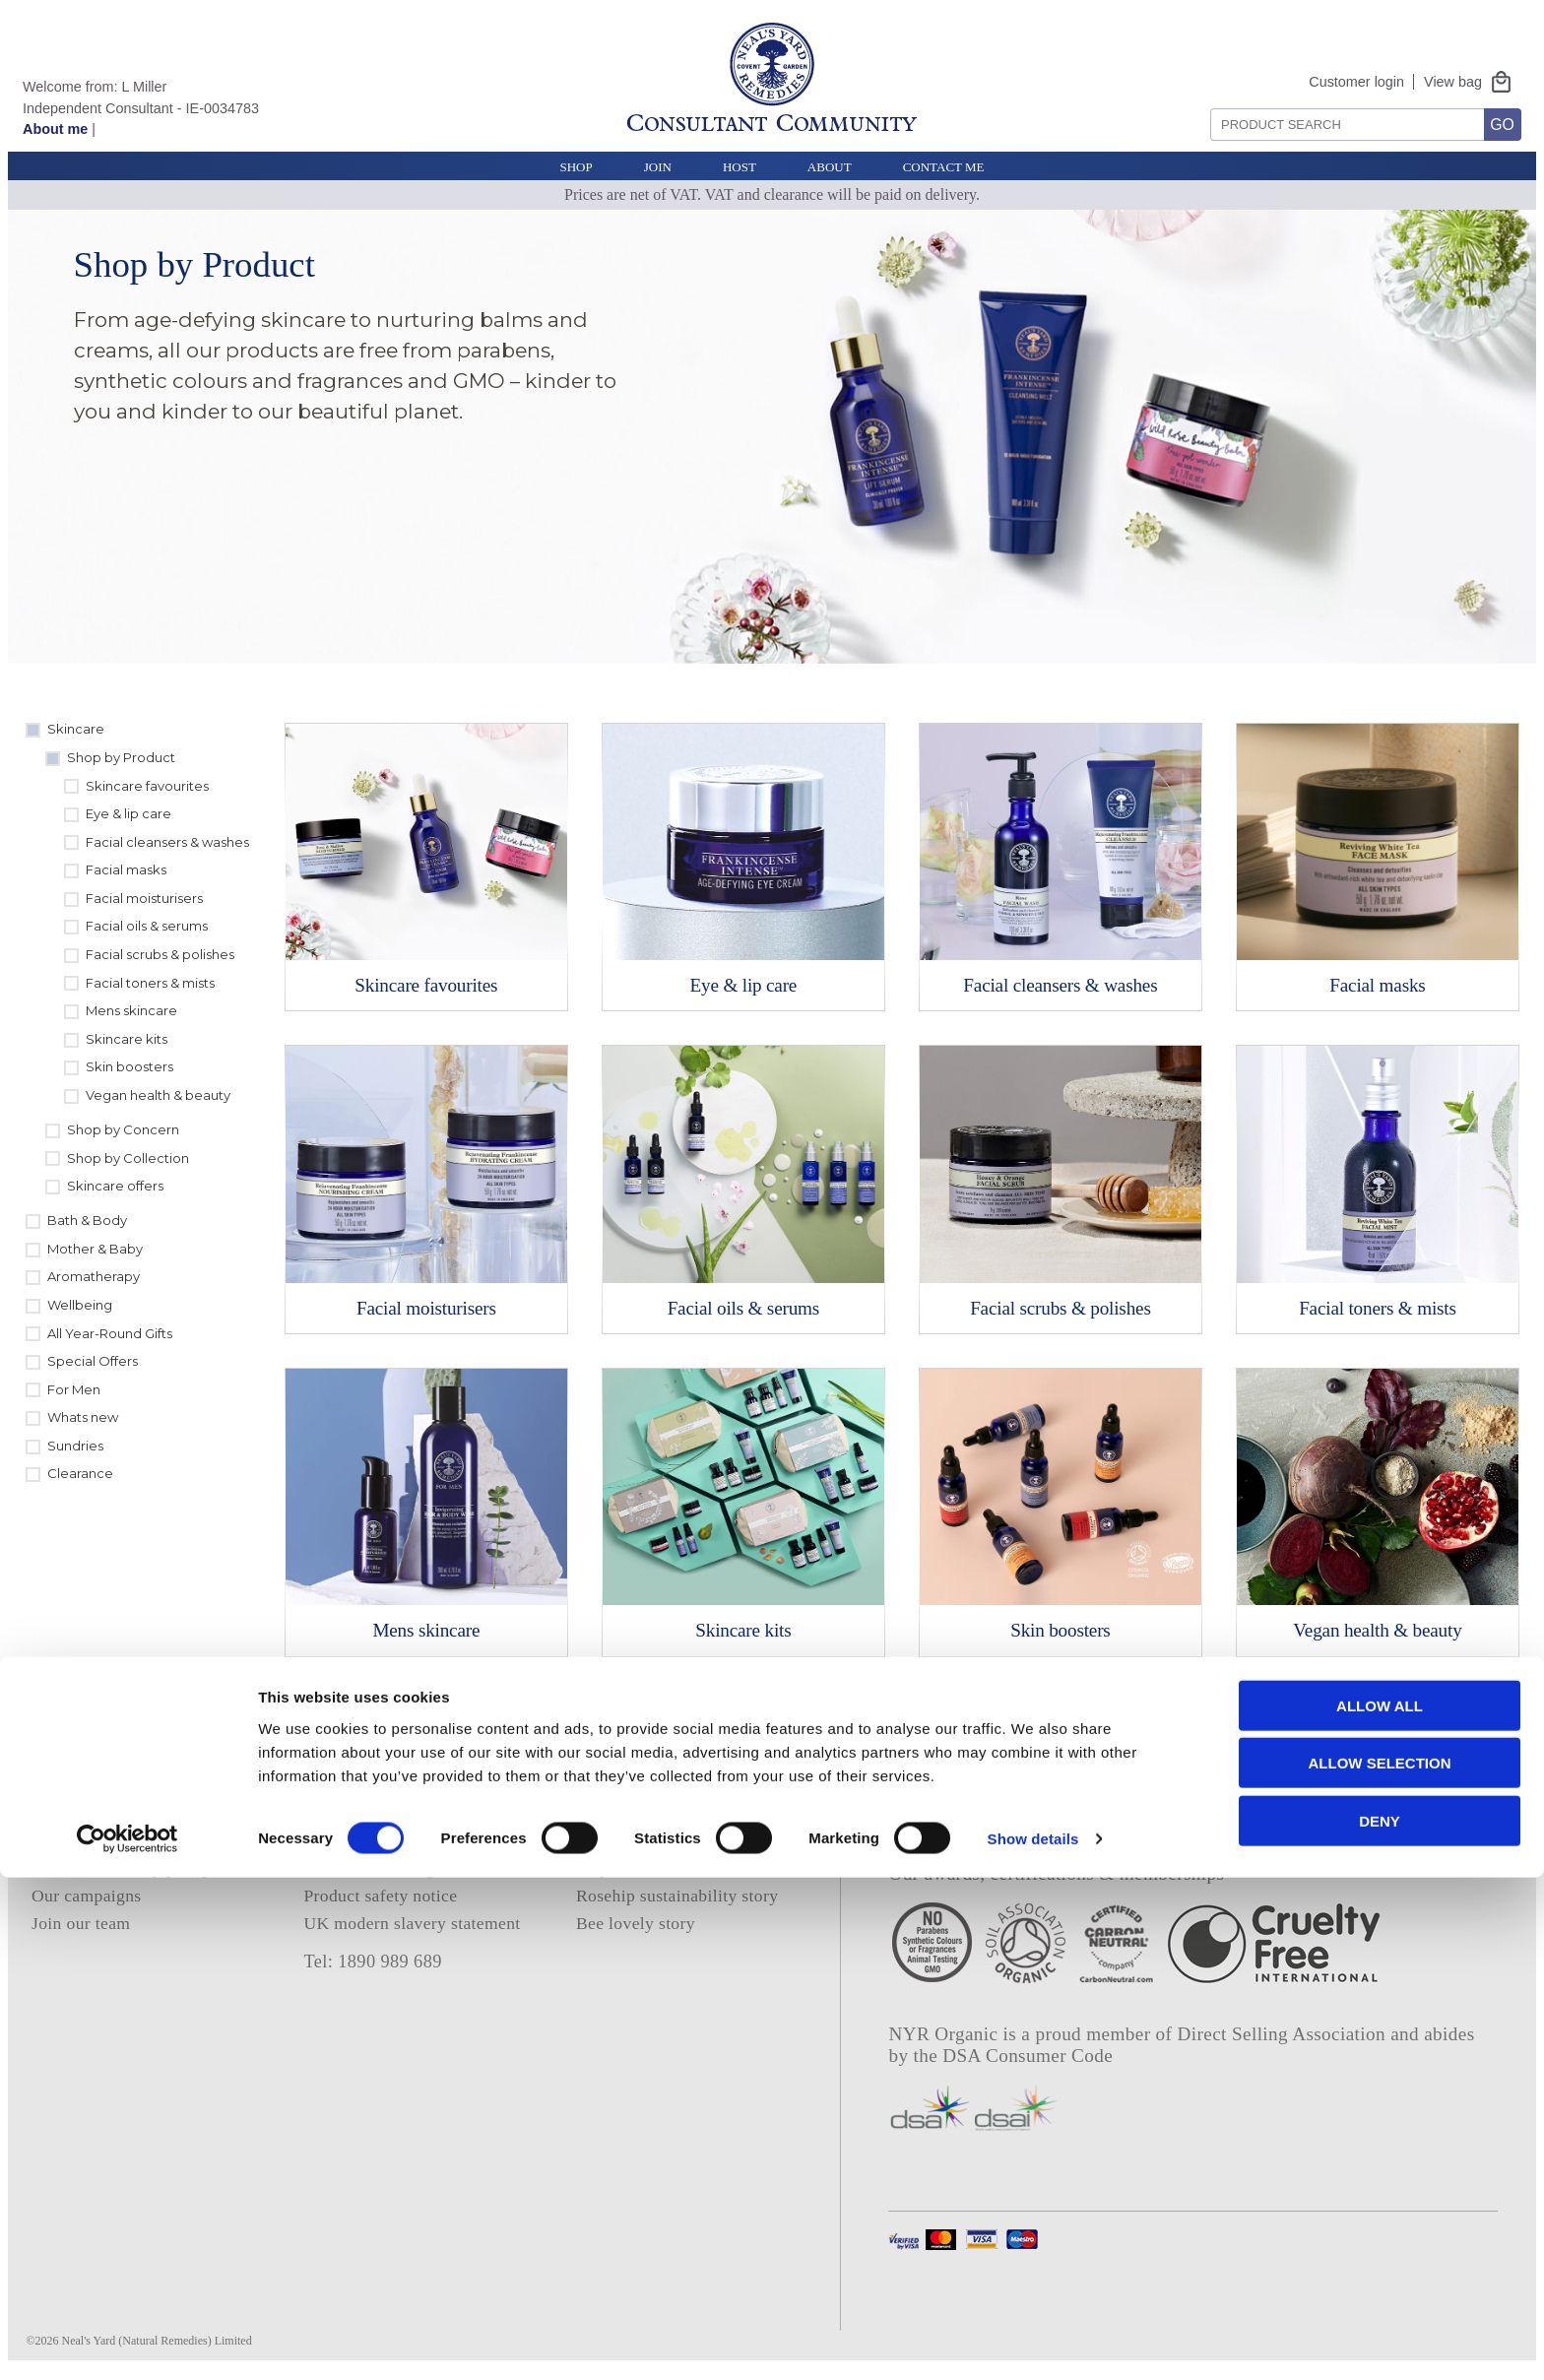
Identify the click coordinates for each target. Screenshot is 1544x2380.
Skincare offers (115, 1185)
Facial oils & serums (147, 925)
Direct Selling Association (1284, 2034)
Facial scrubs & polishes (160, 954)
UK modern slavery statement (411, 1923)
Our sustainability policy (122, 1868)
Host (739, 167)
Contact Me (944, 167)
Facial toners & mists (150, 983)
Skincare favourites (147, 786)
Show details (1033, 2341)
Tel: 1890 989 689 (372, 1961)
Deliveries (340, 1840)
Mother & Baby (95, 1248)
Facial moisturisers (144, 898)
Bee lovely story (635, 1923)
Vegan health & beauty (158, 1095)
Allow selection (1380, 2265)
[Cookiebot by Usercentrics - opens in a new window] (127, 2341)
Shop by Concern (123, 1129)
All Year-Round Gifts (109, 1333)
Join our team (81, 1923)
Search (1203, 100)
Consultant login (636, 1812)
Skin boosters (129, 1066)
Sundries (75, 1445)
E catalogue (618, 1840)
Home (53, 1784)
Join (658, 167)
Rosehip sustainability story (677, 1895)
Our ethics (69, 1840)
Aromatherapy (93, 1276)
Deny (1379, 2322)
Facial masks (126, 869)
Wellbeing (79, 1305)
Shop (575, 167)
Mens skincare (131, 1010)
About (829, 167)
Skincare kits (126, 1039)
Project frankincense (650, 1868)
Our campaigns (87, 1895)
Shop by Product (121, 757)
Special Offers (92, 1361)
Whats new (82, 1417)
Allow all (1379, 2207)
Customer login (1356, 82)
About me (55, 129)
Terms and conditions (381, 1812)
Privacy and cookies (376, 1784)
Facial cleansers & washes (167, 842)
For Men (73, 1389)
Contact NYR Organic (384, 1868)
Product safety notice (380, 1895)
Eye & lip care (128, 813)
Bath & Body (87, 1220)
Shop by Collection (128, 1158)
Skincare (75, 729)
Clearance (80, 1473)
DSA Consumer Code (1027, 2055)
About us (64, 1812)
